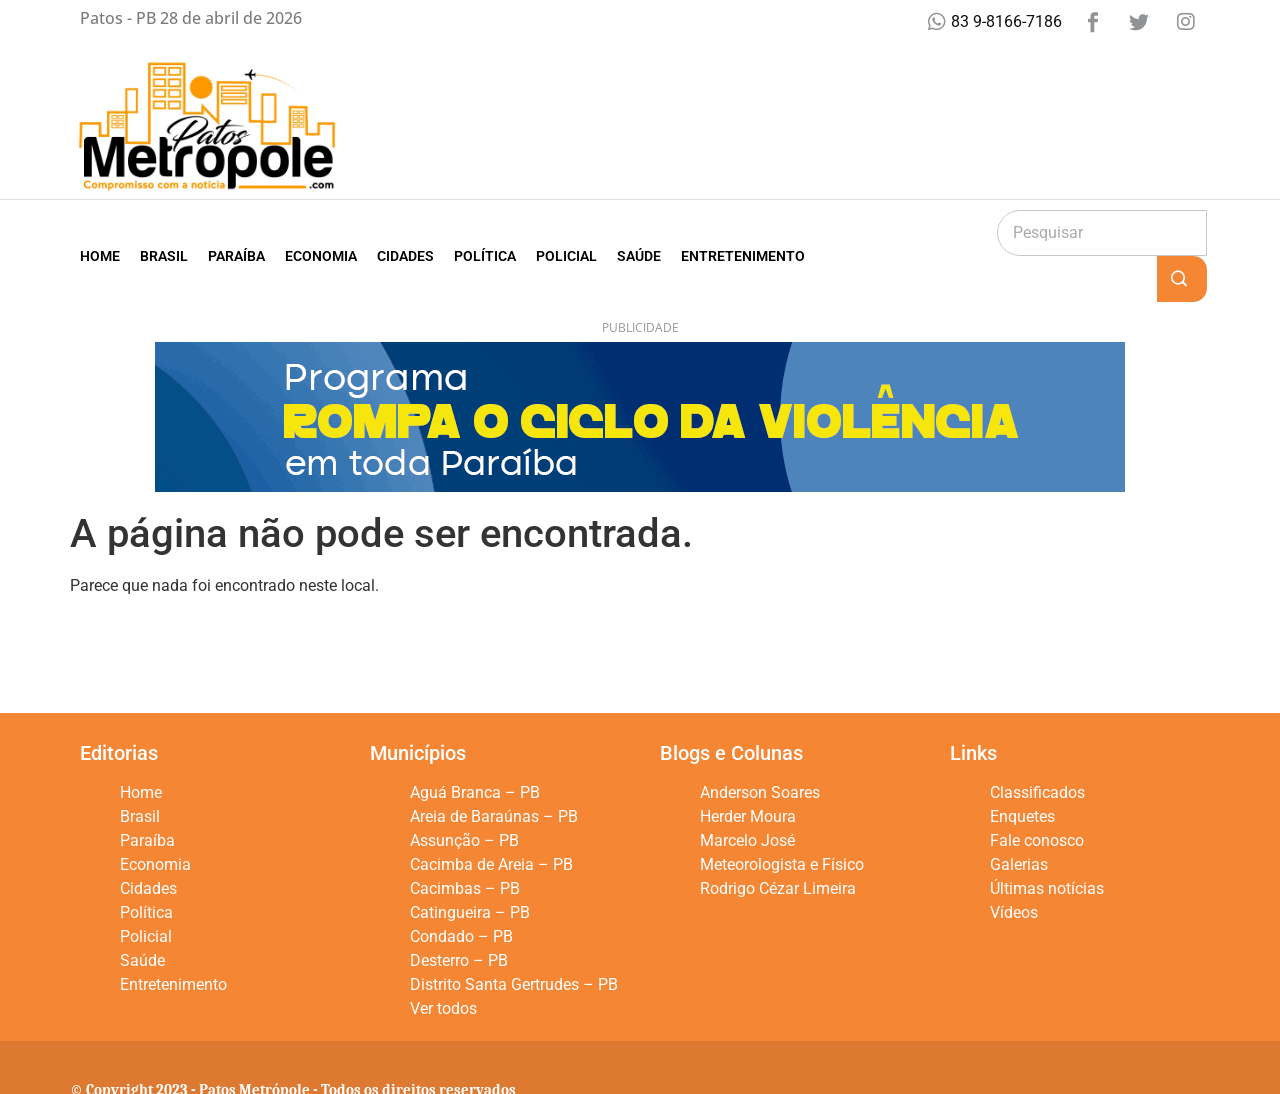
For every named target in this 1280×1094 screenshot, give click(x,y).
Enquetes (1022, 770)
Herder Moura (748, 770)
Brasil (164, 233)
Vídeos (1014, 866)
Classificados (1037, 746)
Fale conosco (1037, 794)
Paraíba (236, 233)
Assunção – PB (464, 794)
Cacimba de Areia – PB (491, 818)
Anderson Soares (760, 746)
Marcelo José (747, 794)
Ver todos (443, 962)
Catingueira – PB (470, 866)
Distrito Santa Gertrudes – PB (514, 938)
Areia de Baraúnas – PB (494, 770)
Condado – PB (461, 890)
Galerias (1019, 818)
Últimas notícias (1047, 842)
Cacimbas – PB (465, 842)
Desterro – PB (459, 914)
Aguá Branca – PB (475, 746)
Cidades (405, 233)
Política (485, 233)
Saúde (639, 233)
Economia (321, 233)
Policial (566, 233)
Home (100, 233)
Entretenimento (743, 233)
